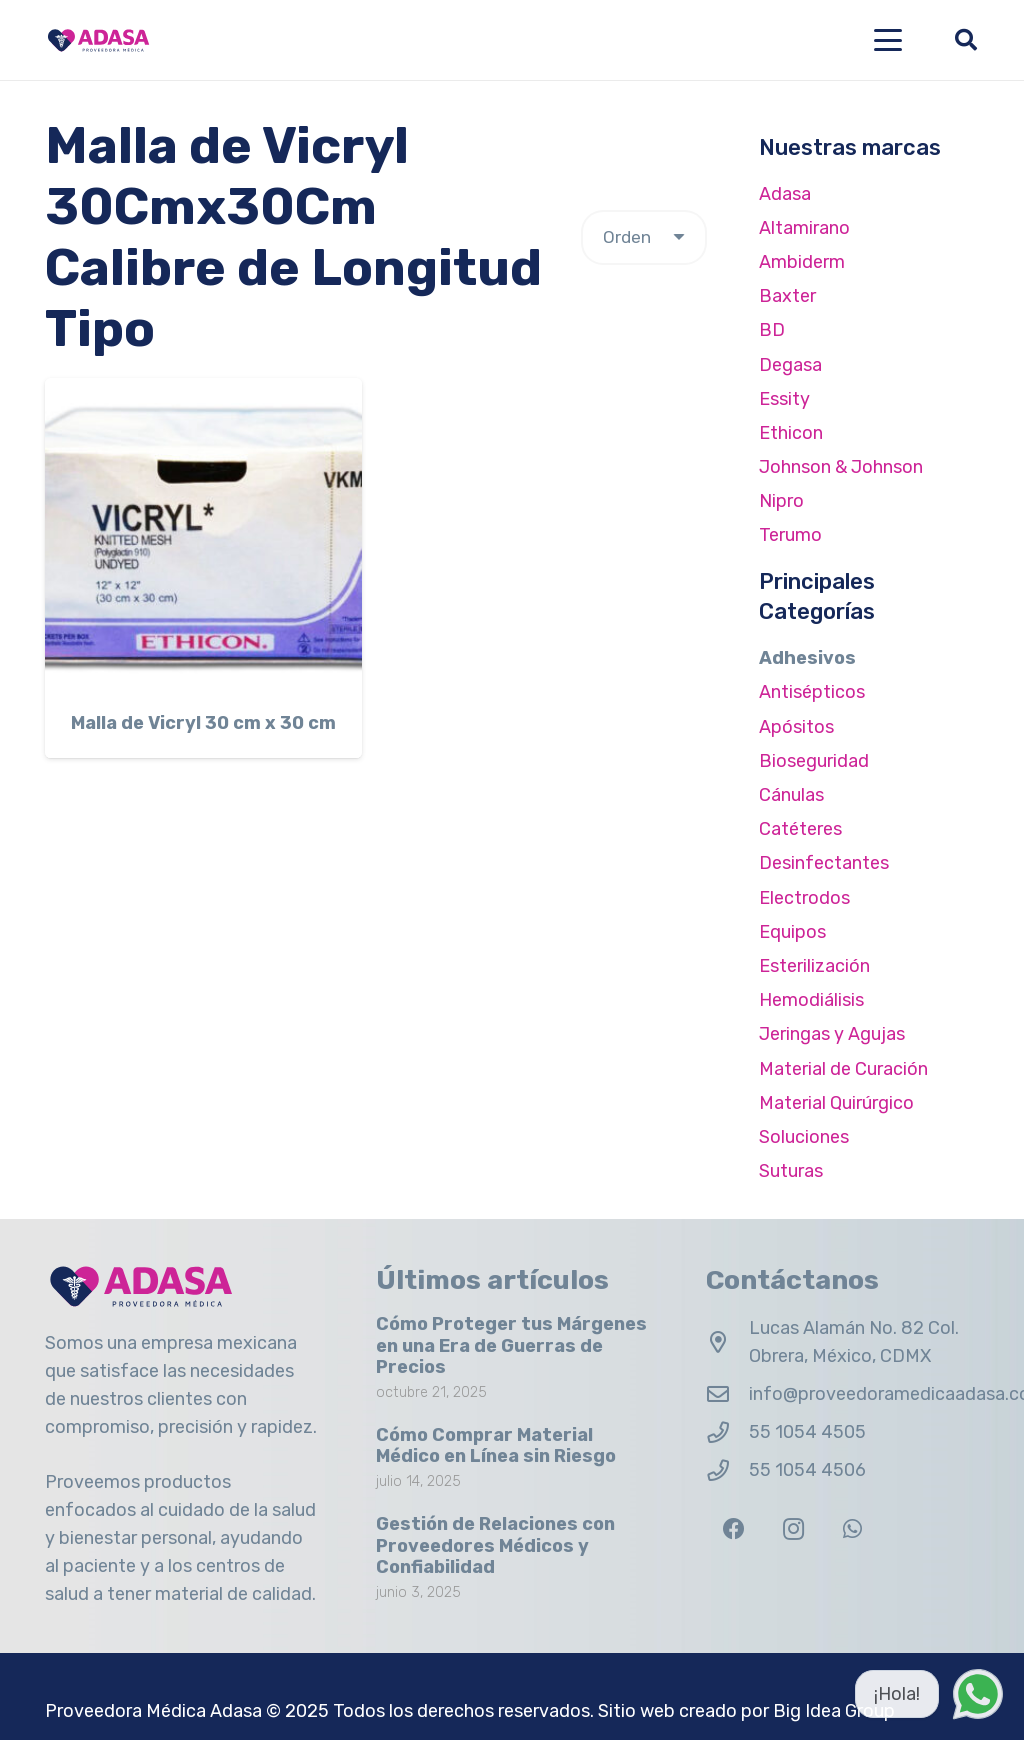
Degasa (790, 365)
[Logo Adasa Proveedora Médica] (98, 40)
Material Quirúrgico (836, 1103)
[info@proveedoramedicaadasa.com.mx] (727, 1395)
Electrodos (804, 898)
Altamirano (804, 228)
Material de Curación (843, 1069)
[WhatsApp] (852, 1529)
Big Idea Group (834, 1711)
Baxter (787, 296)
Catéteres (800, 829)
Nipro (781, 501)
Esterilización (814, 966)
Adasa (785, 194)
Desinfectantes (824, 863)
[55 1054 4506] (727, 1471)
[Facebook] (733, 1529)
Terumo (790, 535)
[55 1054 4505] (727, 1433)
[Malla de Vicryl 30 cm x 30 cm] (203, 536)
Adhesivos (807, 658)
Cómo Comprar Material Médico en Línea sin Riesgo (496, 1446)
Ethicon (791, 433)
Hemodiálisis (811, 1000)
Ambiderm (802, 262)
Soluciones (804, 1137)
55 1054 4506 (807, 1470)
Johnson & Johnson (841, 467)
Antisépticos (812, 692)
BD (772, 330)
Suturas (791, 1171)
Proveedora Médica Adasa (153, 1711)
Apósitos (796, 727)
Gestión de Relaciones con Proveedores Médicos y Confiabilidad (495, 1545)
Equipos (792, 932)
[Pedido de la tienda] (644, 237)
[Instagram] (793, 1529)
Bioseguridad (814, 761)
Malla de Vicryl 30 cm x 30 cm (203, 723)
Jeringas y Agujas (832, 1034)
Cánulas (791, 795)
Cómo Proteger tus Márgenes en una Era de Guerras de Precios (511, 1345)
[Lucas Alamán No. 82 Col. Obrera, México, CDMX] (727, 1343)
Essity (784, 399)
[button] (888, 40)
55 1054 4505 (807, 1432)
